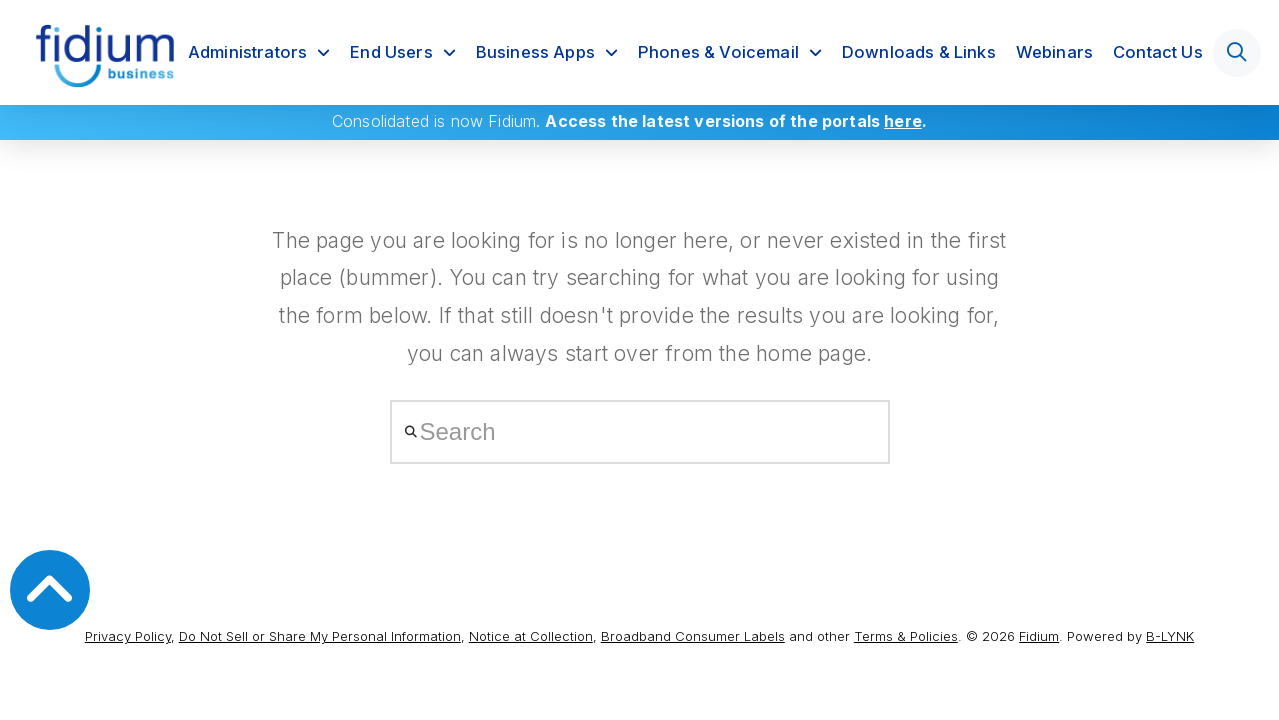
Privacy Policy (128, 636)
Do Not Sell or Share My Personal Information (320, 636)
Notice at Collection (531, 636)
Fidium (1039, 636)
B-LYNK (1170, 636)
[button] (1237, 53)
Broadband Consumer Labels (693, 636)
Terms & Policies (906, 636)
